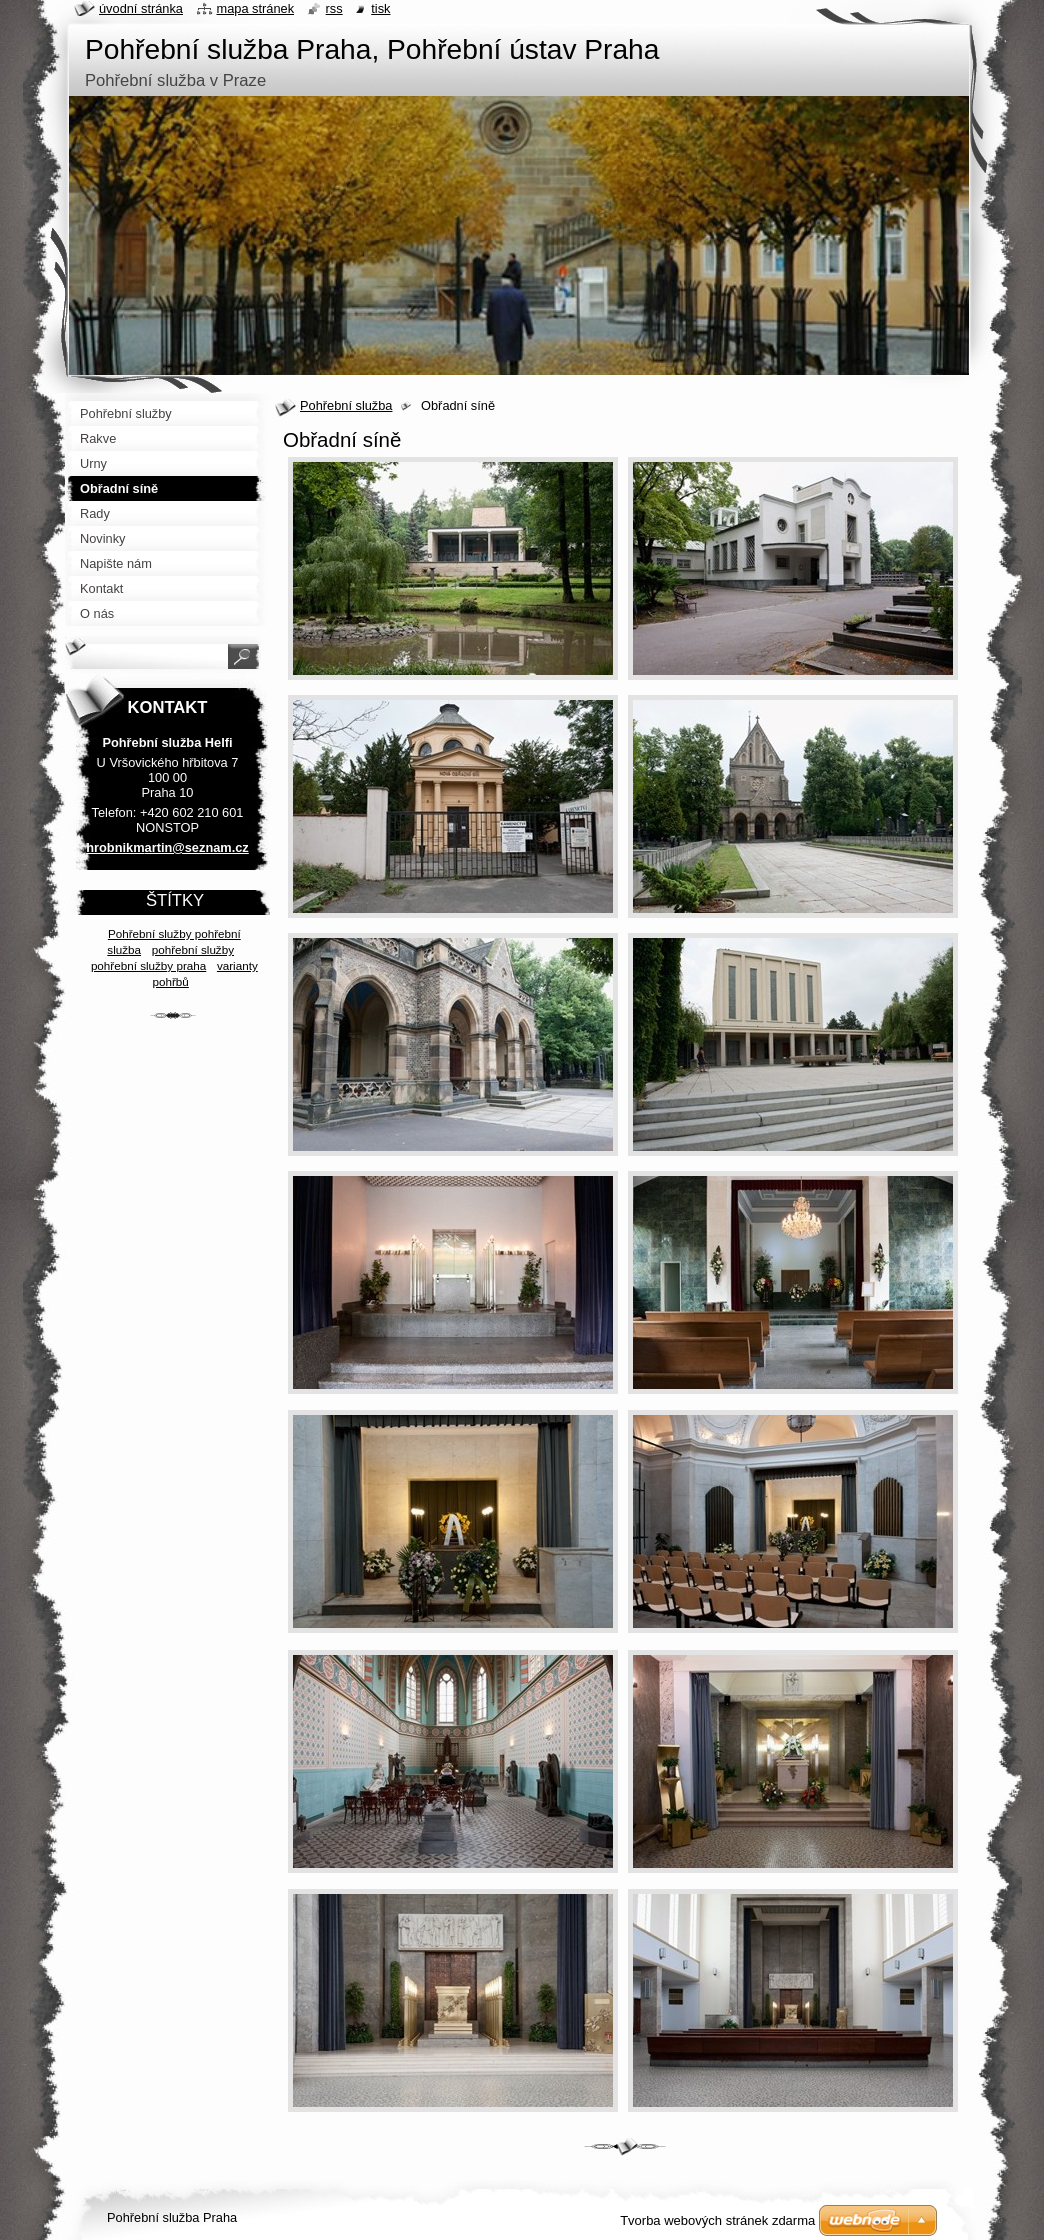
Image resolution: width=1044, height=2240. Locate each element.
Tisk (380, 8)
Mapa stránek (256, 8)
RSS (334, 8)
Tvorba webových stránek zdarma (717, 2220)
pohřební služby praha (148, 965)
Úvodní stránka (141, 8)
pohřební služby (193, 949)
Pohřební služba (346, 405)
